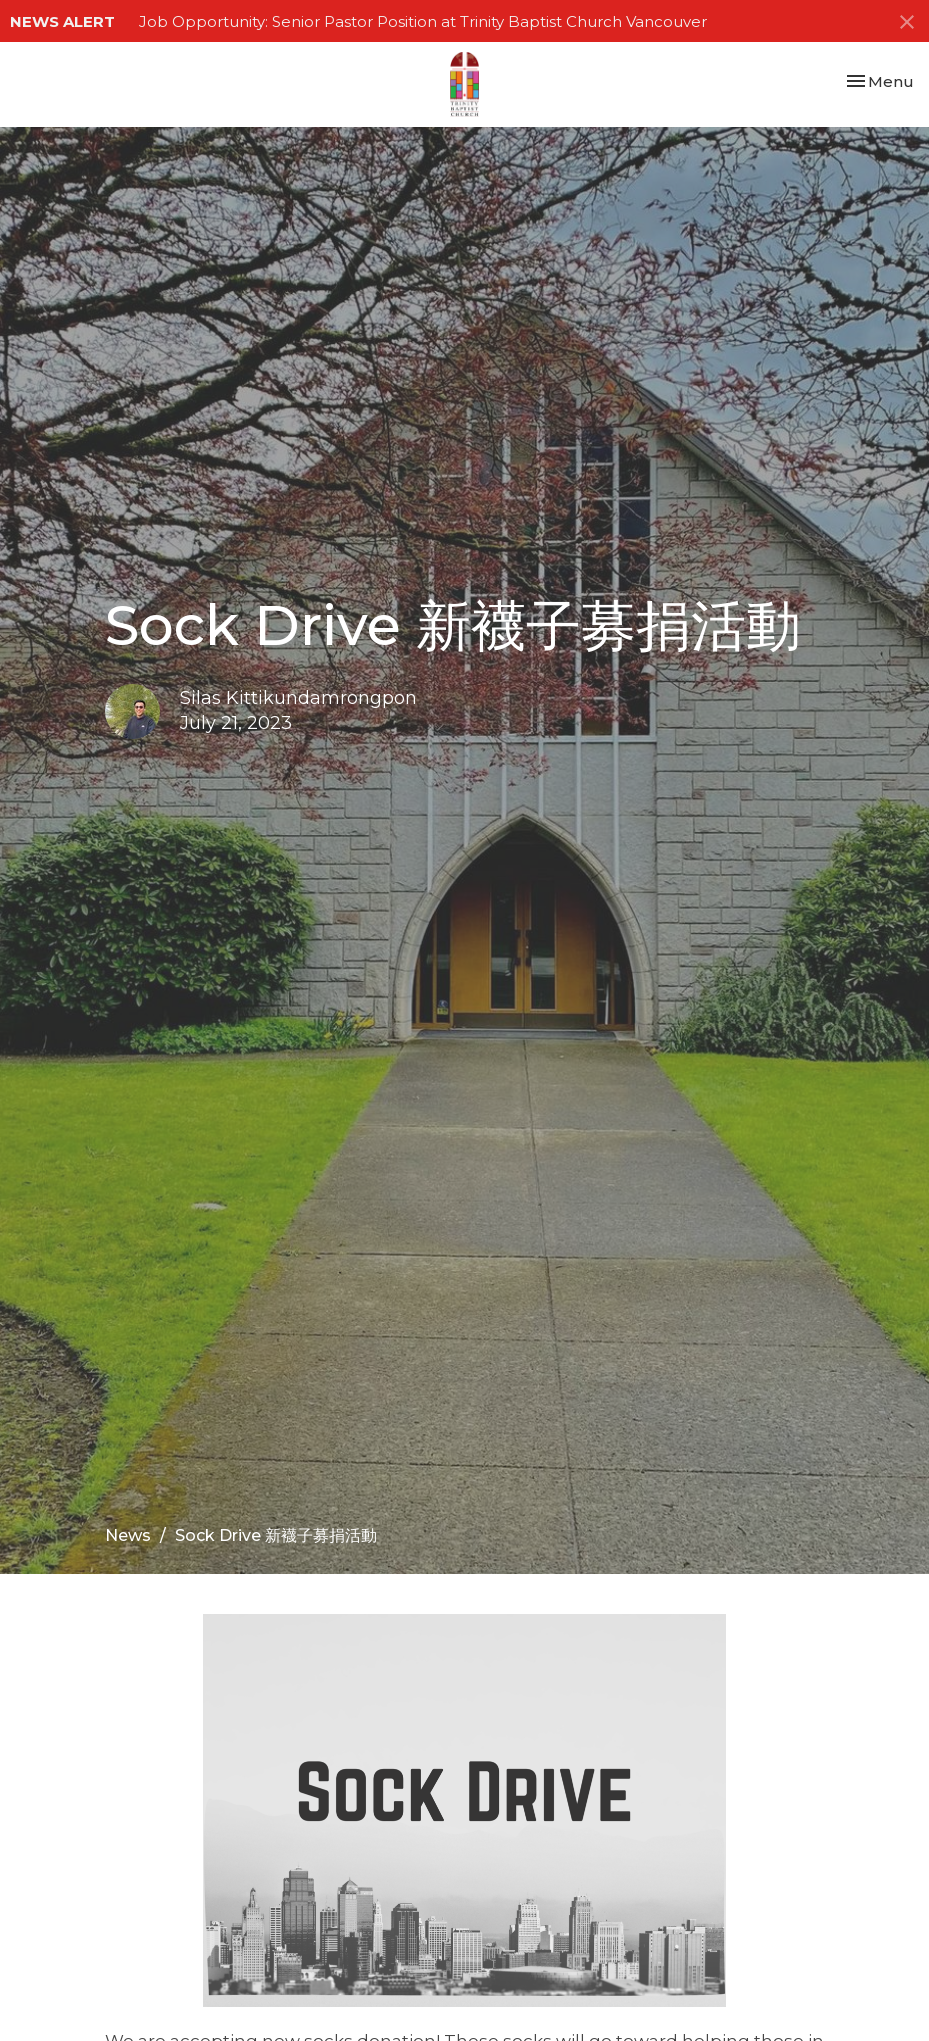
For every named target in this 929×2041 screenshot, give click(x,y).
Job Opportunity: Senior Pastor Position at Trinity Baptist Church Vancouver (423, 21)
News (128, 1535)
